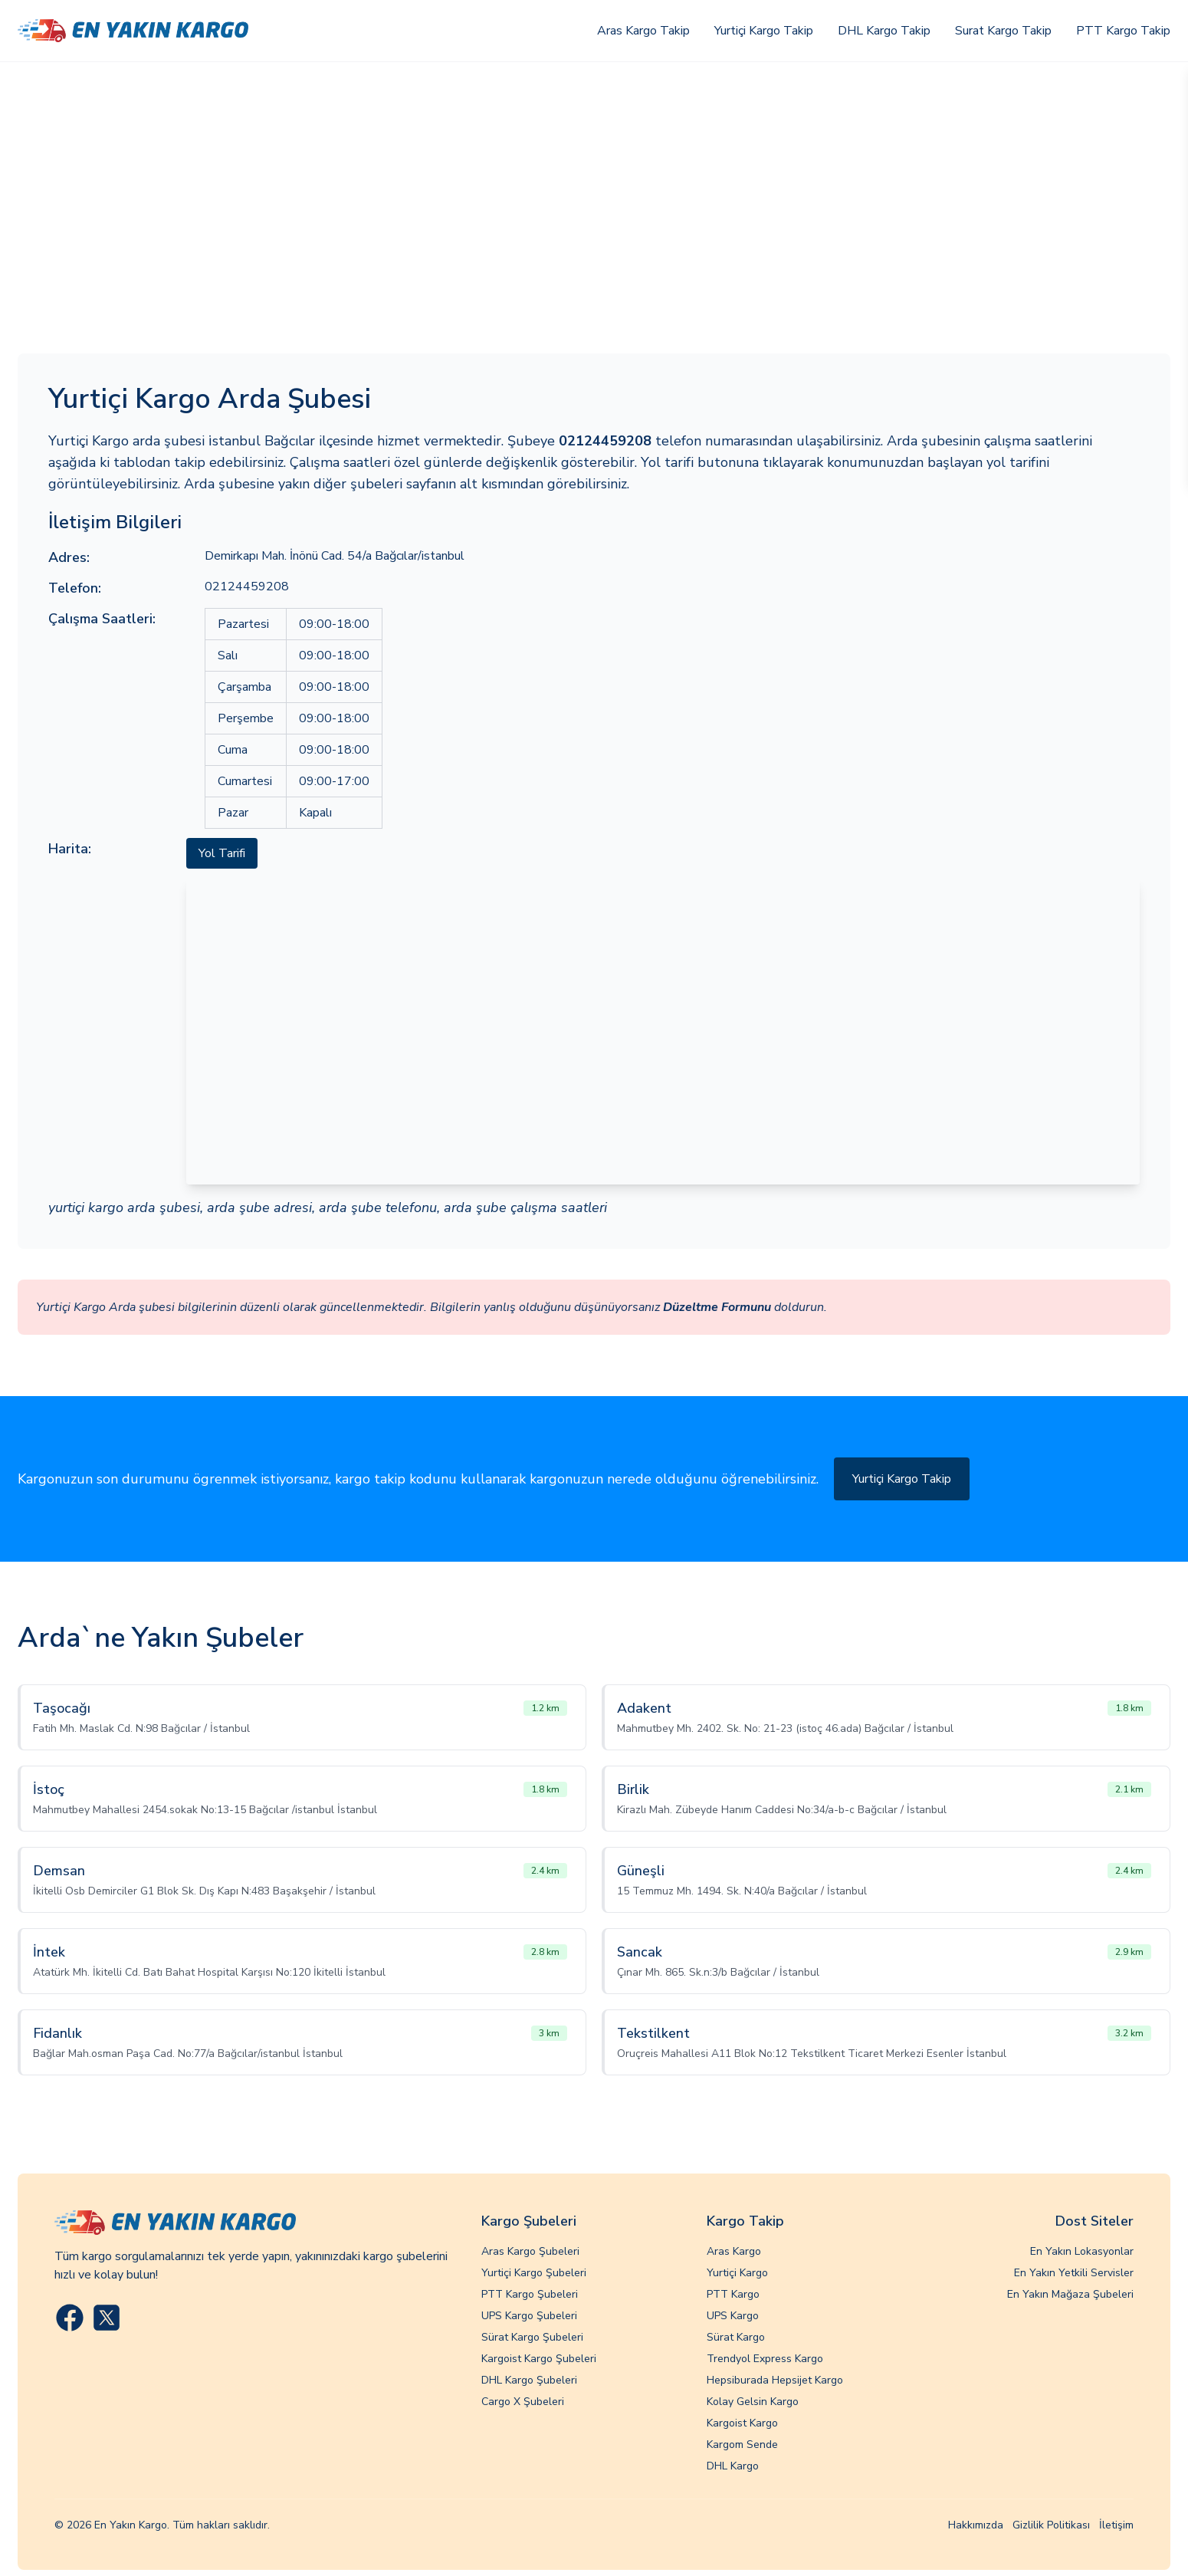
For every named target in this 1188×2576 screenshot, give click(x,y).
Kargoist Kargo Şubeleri (538, 2358)
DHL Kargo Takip (884, 30)
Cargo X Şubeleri (522, 2401)
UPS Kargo (733, 2315)
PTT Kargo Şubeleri (529, 2294)
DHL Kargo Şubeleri (529, 2380)
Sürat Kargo (736, 2337)
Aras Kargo (734, 2251)
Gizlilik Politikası (1051, 2525)
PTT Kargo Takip (1123, 30)
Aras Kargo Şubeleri (530, 2251)
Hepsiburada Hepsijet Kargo (775, 2380)
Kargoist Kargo (742, 2423)
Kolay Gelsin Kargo (753, 2401)
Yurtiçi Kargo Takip (763, 30)
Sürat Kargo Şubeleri (532, 2337)
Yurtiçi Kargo (737, 2273)
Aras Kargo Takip (643, 30)
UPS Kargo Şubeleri (529, 2315)
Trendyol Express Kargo (765, 2358)
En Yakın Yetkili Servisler (1074, 2273)
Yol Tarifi (222, 853)
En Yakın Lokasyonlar (1082, 2251)
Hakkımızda (975, 2525)
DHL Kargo (733, 2466)
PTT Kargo (733, 2294)
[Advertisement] (594, 177)
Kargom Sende (742, 2444)
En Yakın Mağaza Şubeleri (1070, 2294)
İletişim (1116, 2525)
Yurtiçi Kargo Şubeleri (533, 2273)
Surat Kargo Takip (1003, 30)
